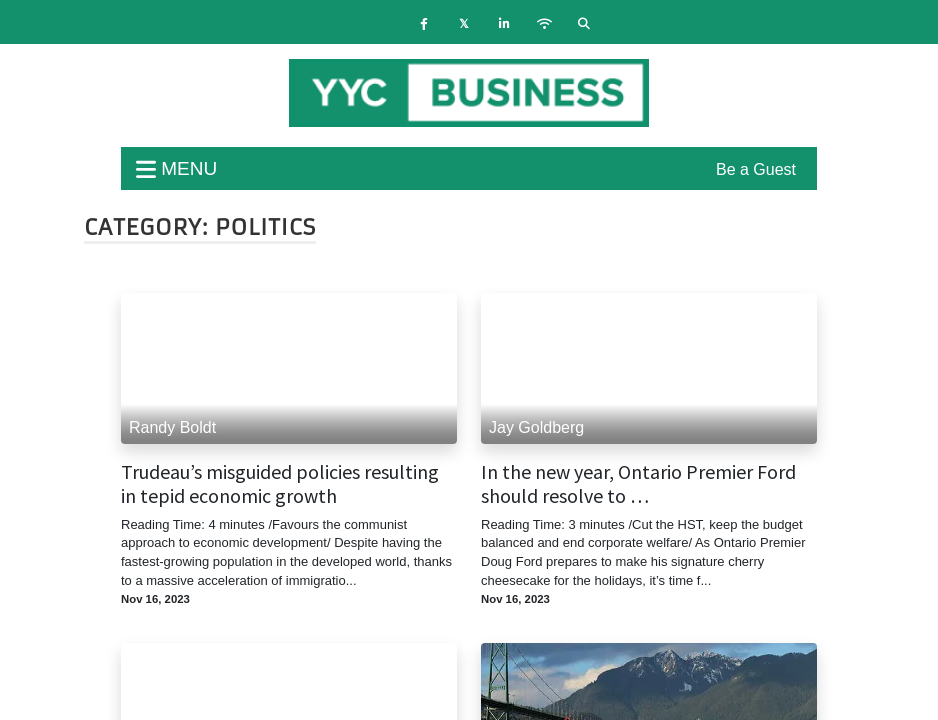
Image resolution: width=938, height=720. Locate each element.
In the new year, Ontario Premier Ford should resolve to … (638, 484)
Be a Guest (756, 169)
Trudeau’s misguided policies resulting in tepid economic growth (280, 484)
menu (176, 168)
